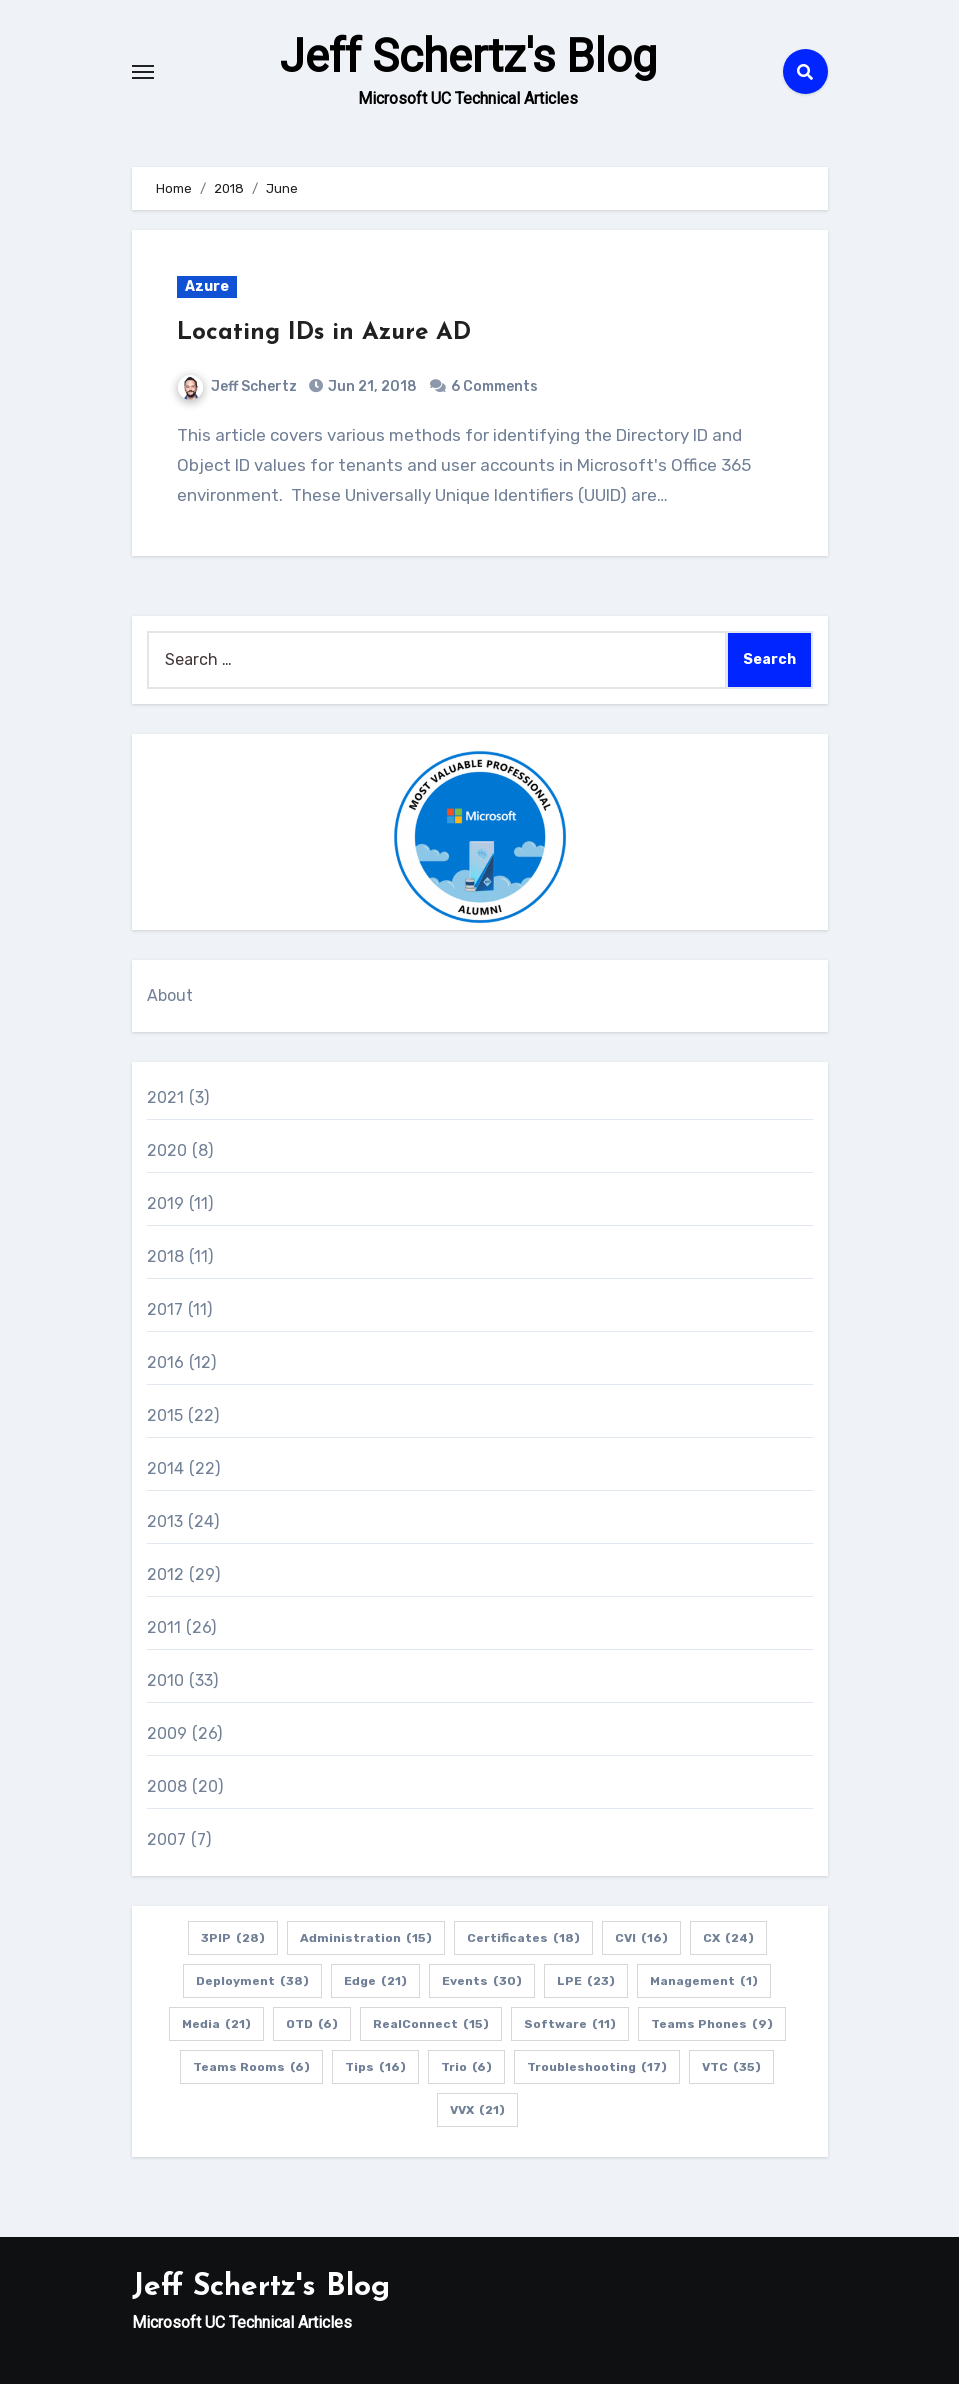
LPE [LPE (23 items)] (586, 1986)
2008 (167, 1791)
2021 (166, 1102)
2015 (165, 1420)
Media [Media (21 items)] (216, 2029)
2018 (166, 1261)
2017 (165, 1314)
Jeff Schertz (237, 391)
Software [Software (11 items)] (570, 2029)
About (170, 1000)
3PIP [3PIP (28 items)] (233, 1943)
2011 (164, 1632)
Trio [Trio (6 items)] (466, 2072)
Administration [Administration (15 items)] (366, 1943)
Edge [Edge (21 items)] (375, 1986)
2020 (167, 1155)
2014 (166, 1473)
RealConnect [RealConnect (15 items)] (431, 2029)
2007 (167, 1844)
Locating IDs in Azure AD (324, 339)
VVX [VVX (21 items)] (477, 2115)
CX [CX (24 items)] (728, 1943)
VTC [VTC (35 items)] (731, 2072)
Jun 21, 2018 (371, 391)
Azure (207, 292)
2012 (166, 1579)
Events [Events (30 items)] (482, 1986)
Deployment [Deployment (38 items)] (252, 1986)
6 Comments (494, 391)
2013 (165, 1526)
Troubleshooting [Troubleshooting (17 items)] (597, 2072)
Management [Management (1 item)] (704, 1986)
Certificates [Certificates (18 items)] (523, 1943)
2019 (166, 1208)
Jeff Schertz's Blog (468, 60)
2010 (166, 1685)
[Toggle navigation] (143, 74)
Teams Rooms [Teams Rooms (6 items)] (251, 2072)
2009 (167, 1738)
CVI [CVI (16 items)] (641, 1943)
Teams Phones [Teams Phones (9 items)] (712, 2029)
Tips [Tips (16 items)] (375, 2072)
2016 (166, 1367)
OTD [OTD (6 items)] (312, 2029)
